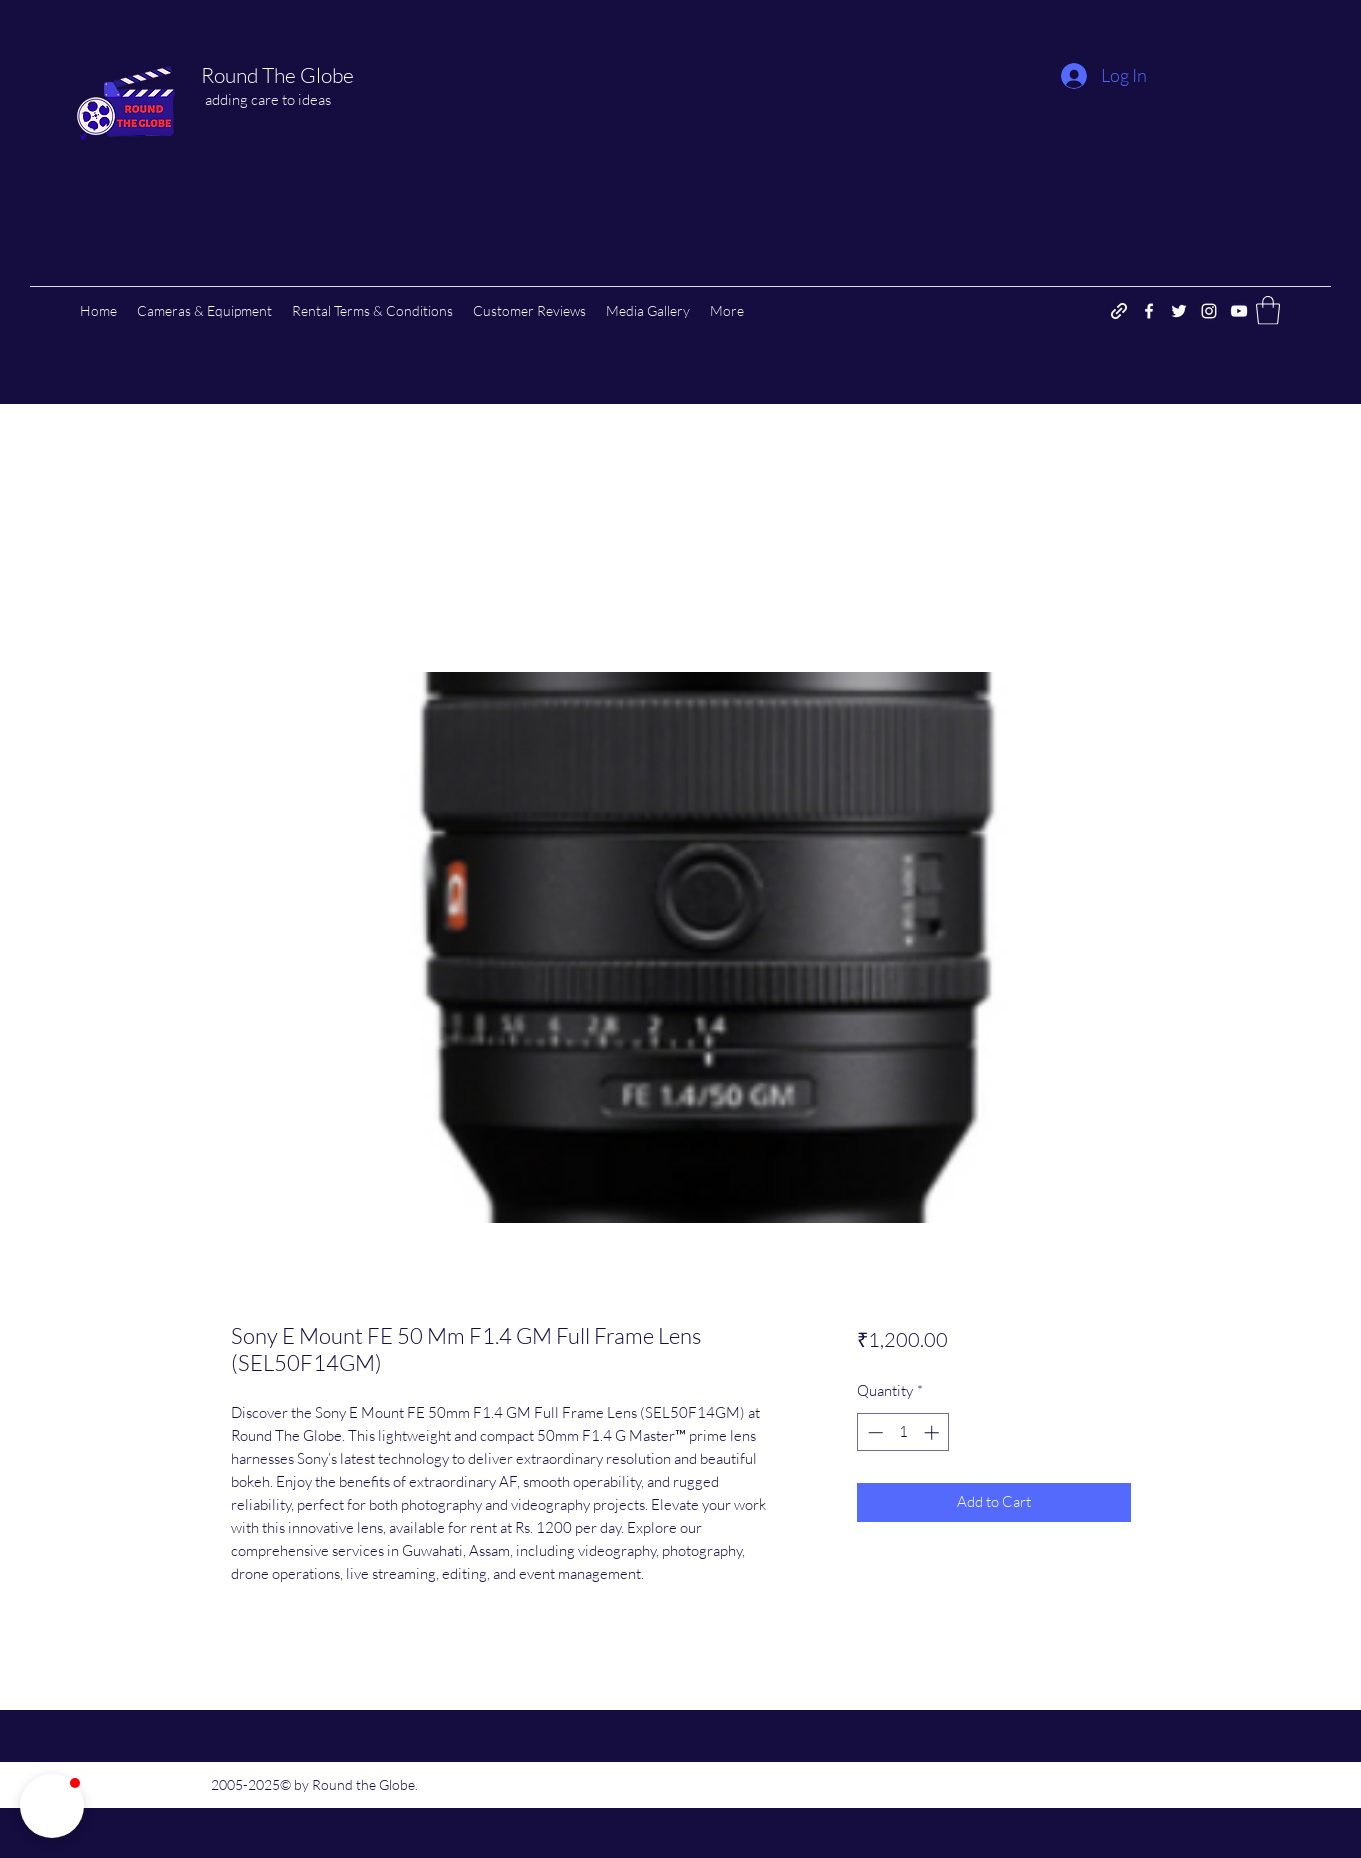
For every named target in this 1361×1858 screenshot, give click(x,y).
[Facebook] (1149, 311)
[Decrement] (873, 1432)
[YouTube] (1239, 311)
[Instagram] (1209, 311)
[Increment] (933, 1432)
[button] (1268, 310)
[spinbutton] (903, 1432)
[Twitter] (1179, 311)
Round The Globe (277, 75)
